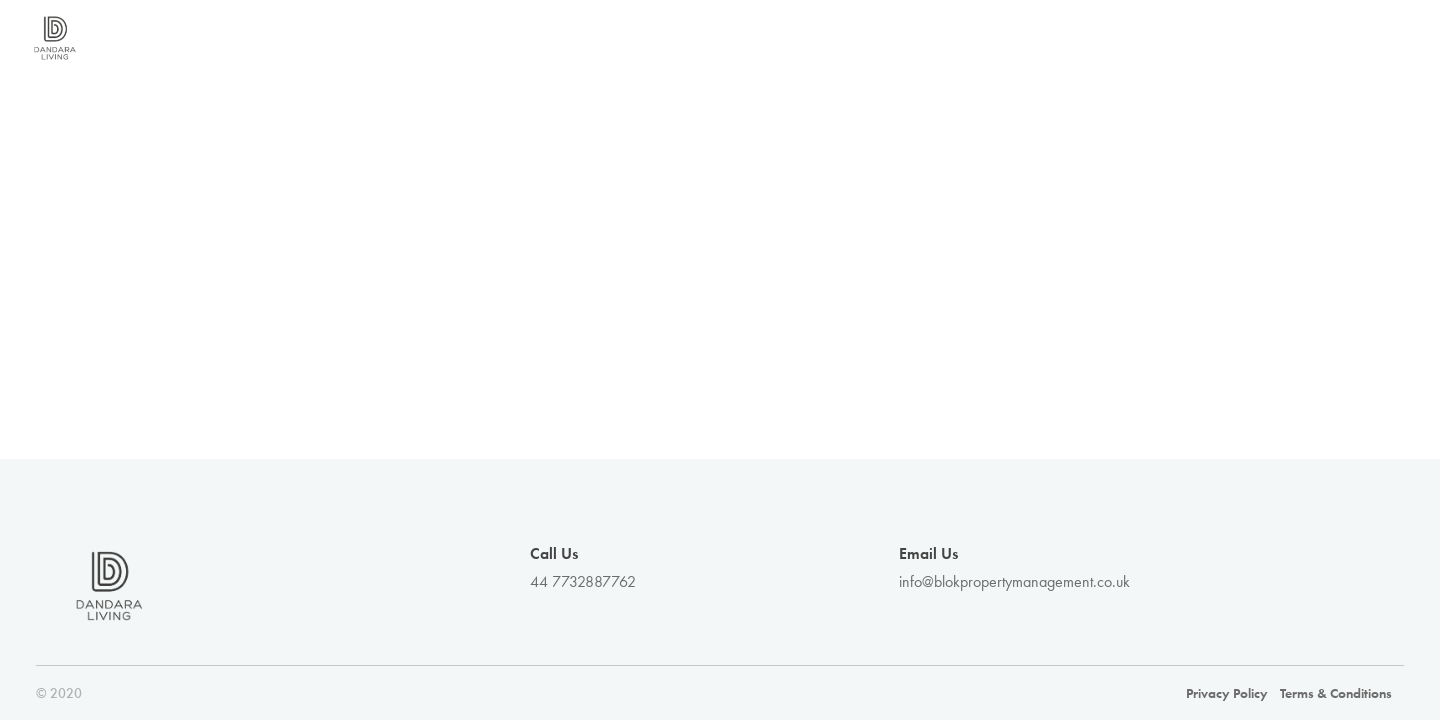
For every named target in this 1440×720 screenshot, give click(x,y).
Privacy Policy (1227, 693)
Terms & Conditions (1336, 693)
